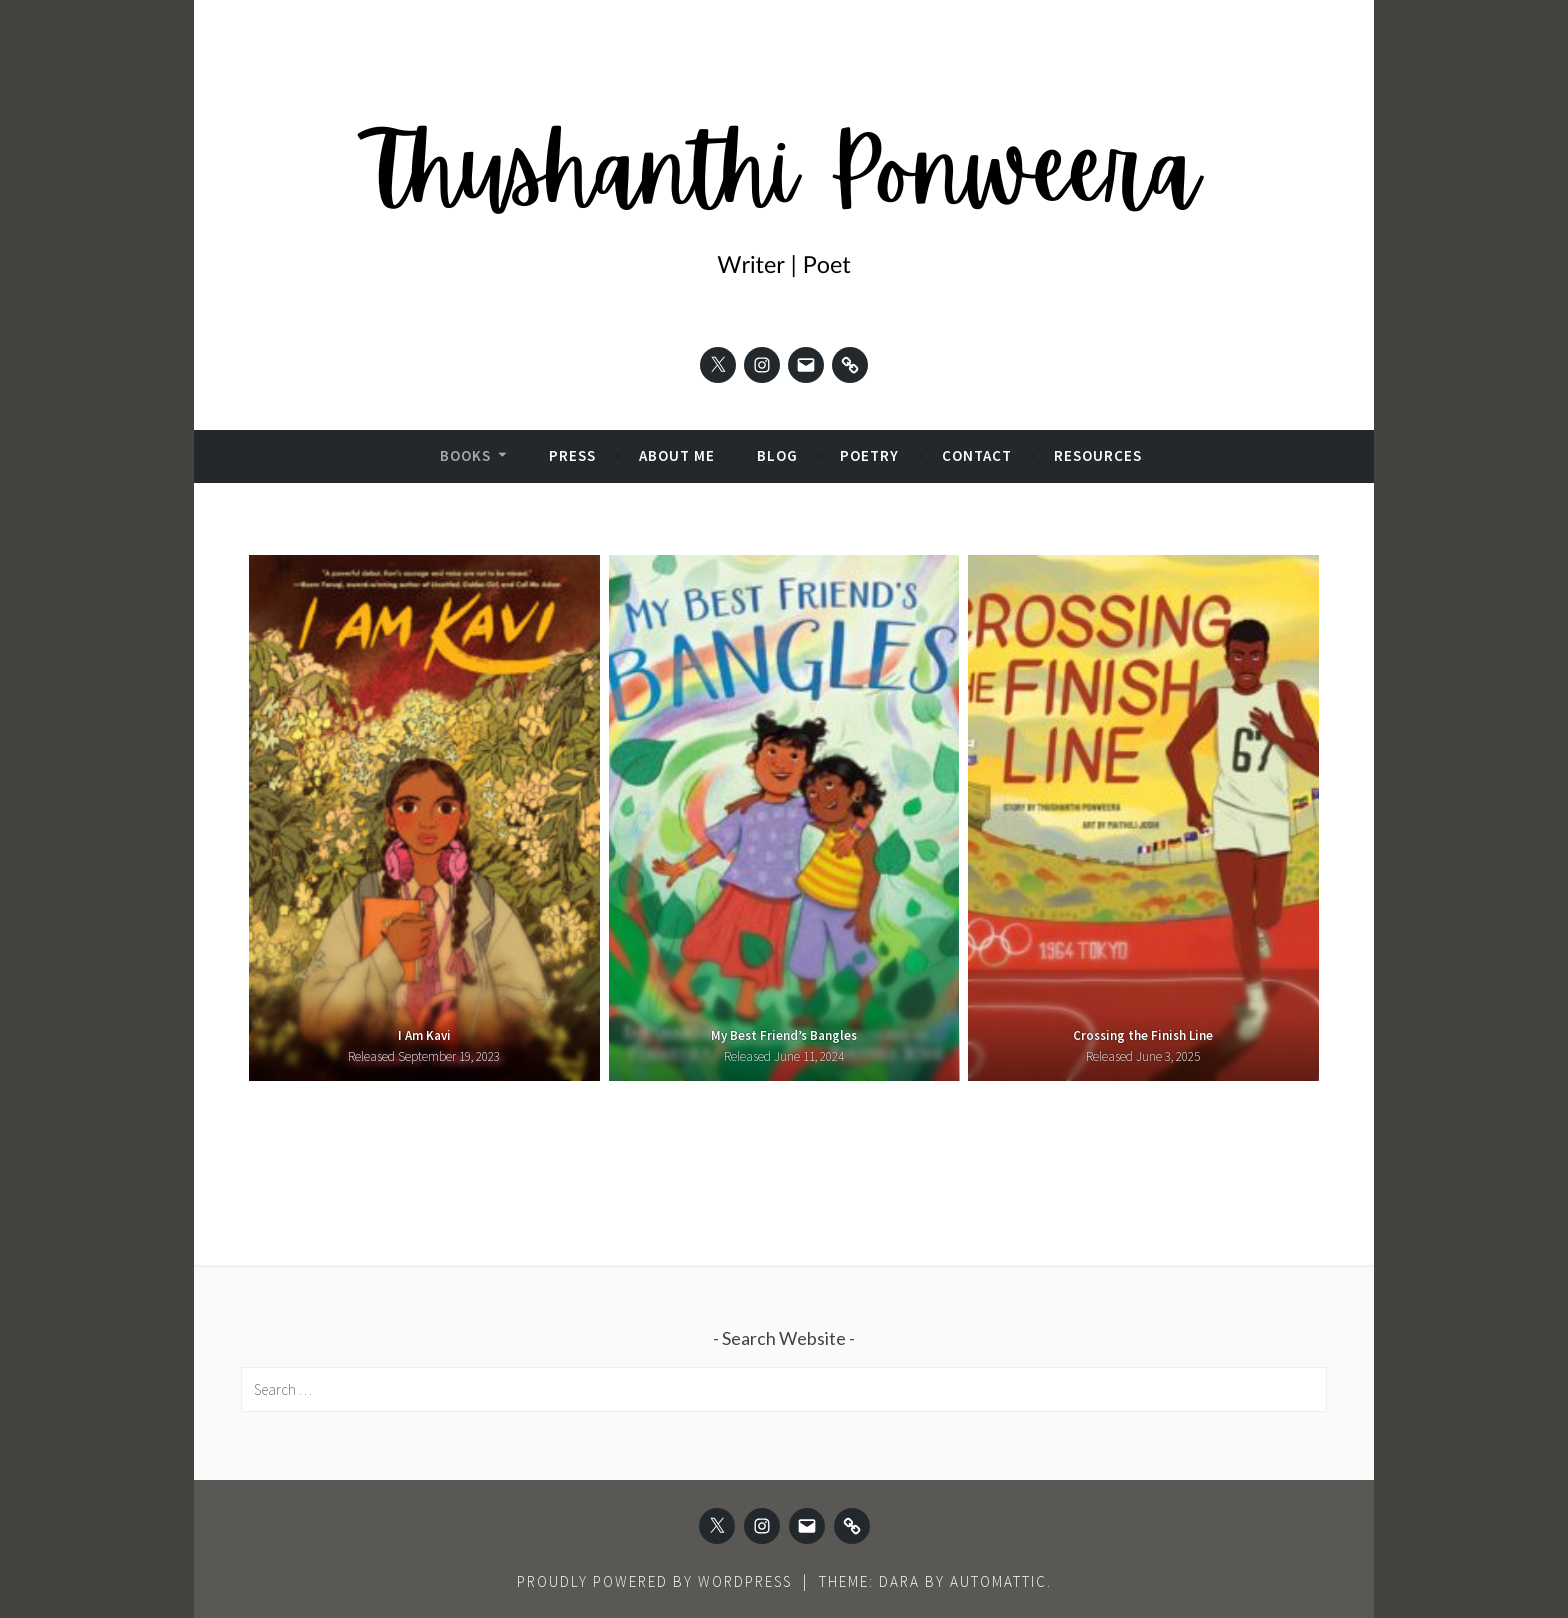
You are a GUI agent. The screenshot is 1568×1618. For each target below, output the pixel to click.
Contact (977, 455)
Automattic (998, 1581)
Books (465, 455)
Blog (777, 455)
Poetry (869, 455)
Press (572, 455)
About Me (677, 455)
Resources (1098, 455)
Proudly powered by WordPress (654, 1581)
